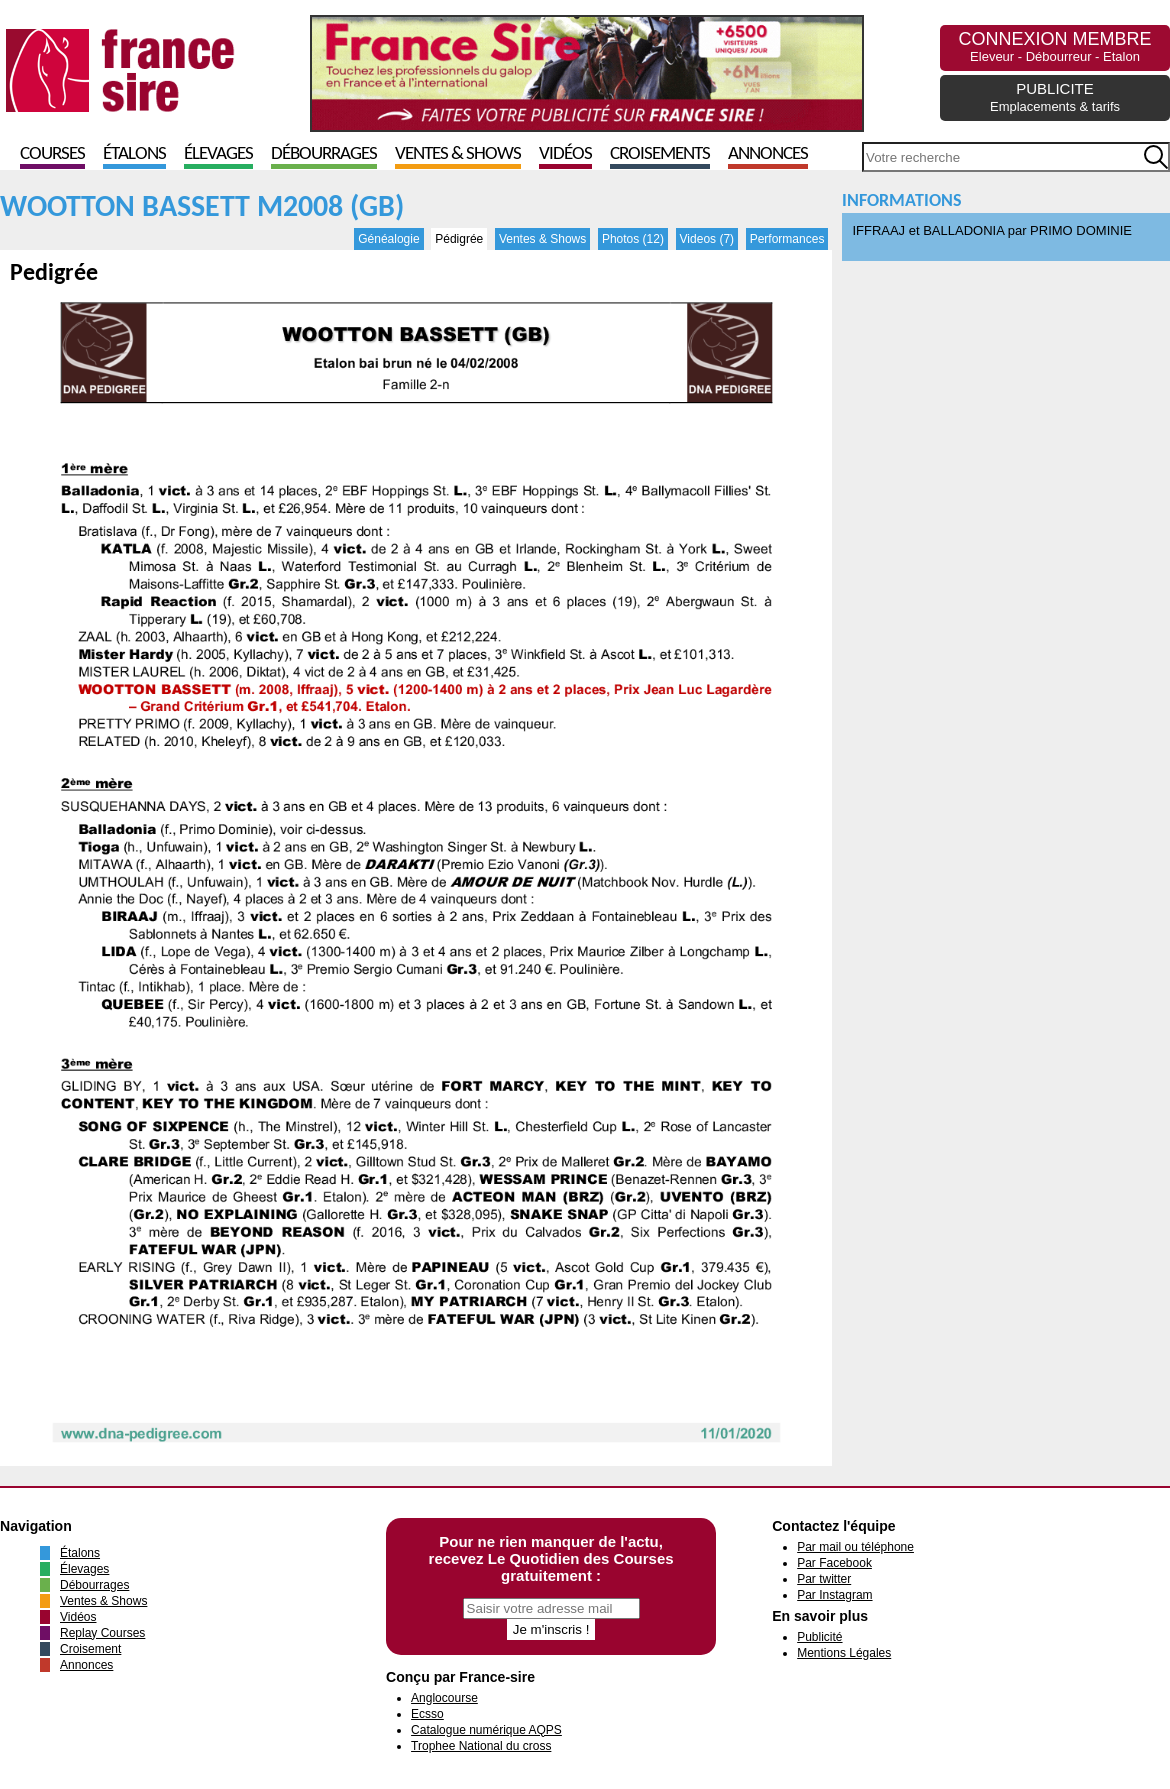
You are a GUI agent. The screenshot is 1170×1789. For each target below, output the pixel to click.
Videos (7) (707, 239)
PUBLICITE (1055, 97)
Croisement (90, 1649)
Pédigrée (459, 239)
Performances (787, 239)
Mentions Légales (844, 1653)
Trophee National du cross (481, 1746)
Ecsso (427, 1714)
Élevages (218, 154)
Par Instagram (834, 1595)
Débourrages (324, 154)
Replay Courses (102, 1633)
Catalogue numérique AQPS (486, 1730)
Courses (52, 154)
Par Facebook (834, 1563)
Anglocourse (444, 1698)
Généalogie (388, 239)
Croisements (660, 154)
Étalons (134, 154)
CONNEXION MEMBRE (1054, 46)
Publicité (819, 1637)
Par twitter (824, 1579)
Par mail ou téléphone (855, 1547)
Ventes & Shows (458, 154)
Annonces (768, 154)
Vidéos (565, 154)
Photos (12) (633, 239)
